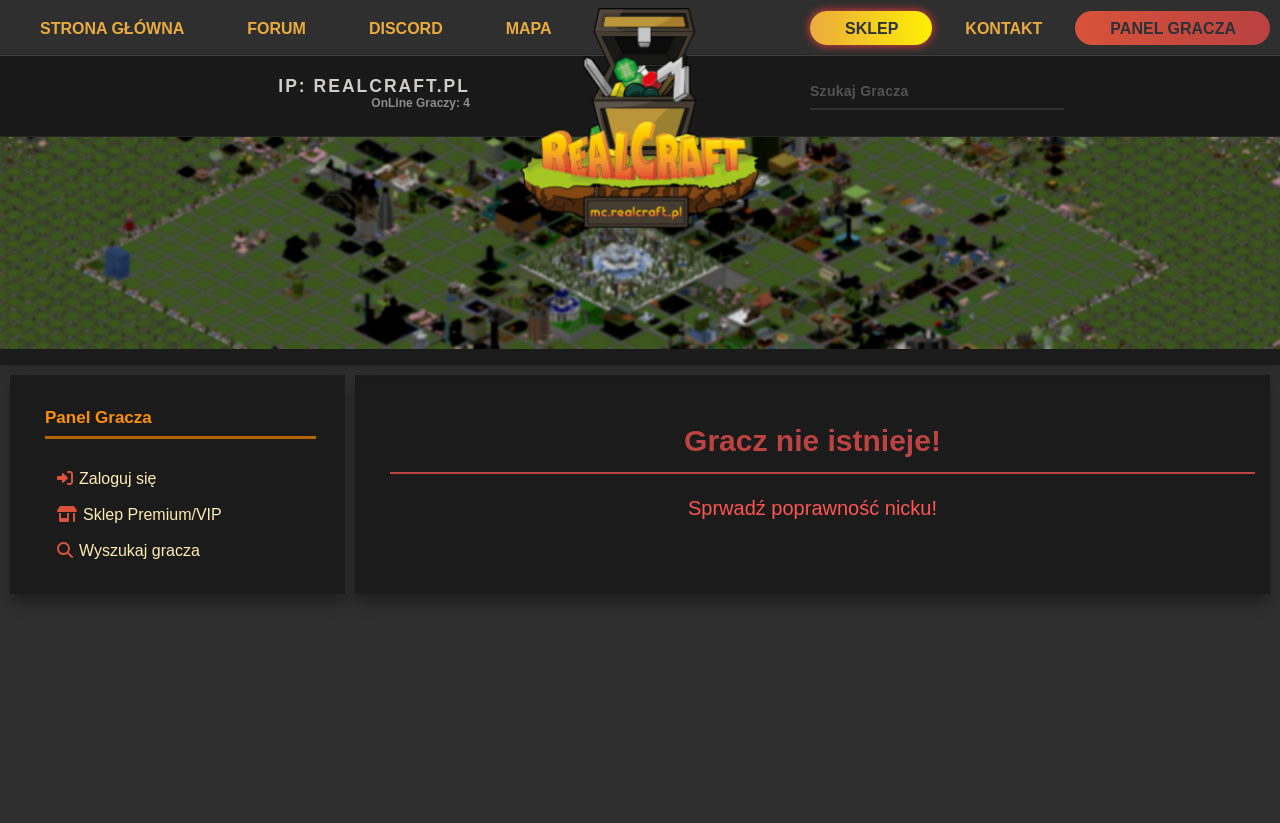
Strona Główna (112, 28)
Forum (276, 28)
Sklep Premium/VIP (136, 514)
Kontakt (1003, 28)
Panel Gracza (1173, 28)
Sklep (871, 28)
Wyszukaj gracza (125, 550)
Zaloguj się (103, 478)
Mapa (529, 28)
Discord (406, 28)
